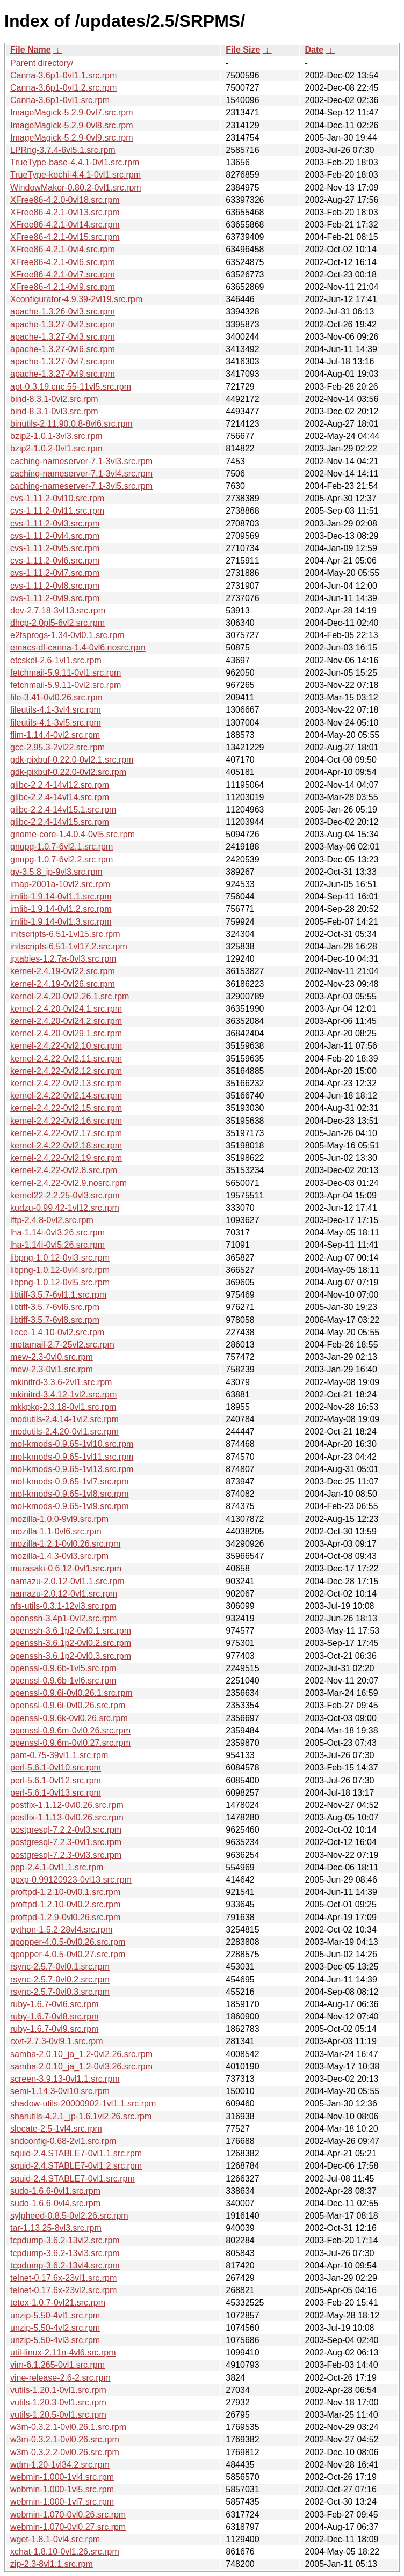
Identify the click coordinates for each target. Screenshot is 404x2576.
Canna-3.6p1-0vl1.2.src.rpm (63, 87)
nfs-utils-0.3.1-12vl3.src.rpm (63, 1606)
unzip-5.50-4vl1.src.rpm (55, 2315)
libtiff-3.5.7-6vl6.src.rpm (54, 1307)
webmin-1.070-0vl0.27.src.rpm (68, 2526)
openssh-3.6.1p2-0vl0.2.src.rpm (70, 1643)
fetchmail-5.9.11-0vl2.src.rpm (65, 685)
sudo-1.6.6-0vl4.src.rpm (55, 2203)
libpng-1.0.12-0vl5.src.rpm (60, 1282)
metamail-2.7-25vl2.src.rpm (62, 1344)
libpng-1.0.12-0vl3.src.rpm (60, 1257)
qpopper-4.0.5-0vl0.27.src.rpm (67, 1954)
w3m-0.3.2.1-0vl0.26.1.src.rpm (68, 2427)
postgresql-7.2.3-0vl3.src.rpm (65, 1855)
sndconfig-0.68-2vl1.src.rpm (63, 2141)
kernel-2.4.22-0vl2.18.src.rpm (66, 1145)
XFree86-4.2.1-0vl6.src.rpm (62, 262)
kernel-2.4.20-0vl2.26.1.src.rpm (69, 996)
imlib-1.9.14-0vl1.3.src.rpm (61, 921)
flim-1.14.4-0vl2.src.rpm (55, 735)
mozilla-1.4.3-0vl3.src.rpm (59, 1556)
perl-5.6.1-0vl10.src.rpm (55, 1767)
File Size (243, 49)
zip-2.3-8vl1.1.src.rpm (51, 2563)
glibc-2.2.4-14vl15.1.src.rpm (63, 809)
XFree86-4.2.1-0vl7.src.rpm (62, 274)
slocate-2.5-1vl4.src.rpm (56, 2128)
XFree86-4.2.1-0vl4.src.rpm (62, 249)
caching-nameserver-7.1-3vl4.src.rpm (81, 473)
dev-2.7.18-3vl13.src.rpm (57, 610)
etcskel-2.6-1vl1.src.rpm (56, 660)
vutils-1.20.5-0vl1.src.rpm (58, 2414)
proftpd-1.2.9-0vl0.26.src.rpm (65, 1917)
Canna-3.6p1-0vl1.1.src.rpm (63, 75)
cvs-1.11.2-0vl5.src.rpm (54, 548)
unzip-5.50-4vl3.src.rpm (55, 2340)
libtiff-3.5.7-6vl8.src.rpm (54, 1319)
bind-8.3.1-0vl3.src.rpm (54, 411)
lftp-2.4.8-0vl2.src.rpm (51, 1220)
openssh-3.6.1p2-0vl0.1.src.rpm (70, 1630)
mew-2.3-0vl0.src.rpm (51, 1357)
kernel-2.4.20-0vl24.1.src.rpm (66, 1008)
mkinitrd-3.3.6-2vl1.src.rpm (61, 1382)
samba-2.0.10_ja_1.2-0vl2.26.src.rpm (81, 2054)
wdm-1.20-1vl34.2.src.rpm (60, 2464)
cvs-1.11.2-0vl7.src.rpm (54, 572)
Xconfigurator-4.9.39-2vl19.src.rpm (76, 299)
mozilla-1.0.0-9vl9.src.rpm (59, 1519)
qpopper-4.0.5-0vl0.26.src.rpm (67, 1941)
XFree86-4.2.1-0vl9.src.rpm (62, 286)
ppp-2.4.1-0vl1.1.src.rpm (56, 1867)
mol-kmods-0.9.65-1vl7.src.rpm (69, 1481)
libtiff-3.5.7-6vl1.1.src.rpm (58, 1294)
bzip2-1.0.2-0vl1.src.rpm (56, 448)
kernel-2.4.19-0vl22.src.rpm (62, 971)
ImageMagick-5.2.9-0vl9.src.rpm (71, 137)
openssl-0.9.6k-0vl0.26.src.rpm (69, 1718)
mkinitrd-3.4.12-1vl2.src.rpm (63, 1394)
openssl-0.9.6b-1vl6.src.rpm (63, 1680)
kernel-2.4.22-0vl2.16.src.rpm (66, 1120)
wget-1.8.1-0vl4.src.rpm (55, 2539)
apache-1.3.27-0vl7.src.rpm (62, 361)
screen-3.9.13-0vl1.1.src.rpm (65, 2078)
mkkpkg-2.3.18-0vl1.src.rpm (63, 1406)
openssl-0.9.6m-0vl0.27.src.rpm (70, 1742)
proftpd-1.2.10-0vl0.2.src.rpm (65, 1904)
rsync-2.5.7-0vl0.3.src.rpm (60, 1991)
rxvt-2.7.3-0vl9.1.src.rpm (56, 2041)
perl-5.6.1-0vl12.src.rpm (55, 1780)
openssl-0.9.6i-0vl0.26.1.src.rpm (71, 1692)
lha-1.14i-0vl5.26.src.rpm (57, 1244)
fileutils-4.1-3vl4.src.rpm (55, 709)
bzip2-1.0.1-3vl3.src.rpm (56, 436)
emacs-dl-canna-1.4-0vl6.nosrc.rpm (78, 647)
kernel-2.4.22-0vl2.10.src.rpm (66, 1045)
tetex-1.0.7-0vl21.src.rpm (57, 2302)
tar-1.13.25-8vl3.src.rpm (56, 2228)
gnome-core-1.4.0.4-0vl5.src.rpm (72, 834)
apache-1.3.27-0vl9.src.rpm (62, 373)
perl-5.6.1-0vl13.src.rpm (55, 1792)
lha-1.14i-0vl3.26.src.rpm (57, 1232)
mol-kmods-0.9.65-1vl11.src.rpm (71, 1456)
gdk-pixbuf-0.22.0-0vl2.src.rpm (68, 772)
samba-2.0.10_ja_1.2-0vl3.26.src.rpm (81, 2066)
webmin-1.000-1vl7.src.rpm (62, 2501)
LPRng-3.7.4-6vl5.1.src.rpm (63, 150)
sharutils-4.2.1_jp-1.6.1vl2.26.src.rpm (81, 2116)
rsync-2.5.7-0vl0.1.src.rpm (60, 1966)
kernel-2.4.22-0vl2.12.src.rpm (66, 1070)
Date (314, 49)
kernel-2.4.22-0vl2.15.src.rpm (66, 1108)
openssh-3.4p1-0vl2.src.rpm (63, 1618)
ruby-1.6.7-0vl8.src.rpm (54, 2016)
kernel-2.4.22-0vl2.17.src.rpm (66, 1133)
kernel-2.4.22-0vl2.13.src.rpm (66, 1083)
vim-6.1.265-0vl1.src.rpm (57, 2364)
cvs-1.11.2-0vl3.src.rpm (54, 523)
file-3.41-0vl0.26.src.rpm (56, 697)
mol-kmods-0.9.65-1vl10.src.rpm (71, 1443)
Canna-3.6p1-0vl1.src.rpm (60, 100)
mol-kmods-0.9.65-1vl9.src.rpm (69, 1506)
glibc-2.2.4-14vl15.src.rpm (59, 821)
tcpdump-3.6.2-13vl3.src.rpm (65, 2253)
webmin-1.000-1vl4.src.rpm (62, 2477)
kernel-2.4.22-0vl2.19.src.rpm (66, 1157)
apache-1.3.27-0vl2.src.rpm (62, 324)
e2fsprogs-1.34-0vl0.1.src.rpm (67, 635)
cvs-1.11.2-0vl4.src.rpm (54, 535)
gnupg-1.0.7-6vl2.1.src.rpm (61, 846)
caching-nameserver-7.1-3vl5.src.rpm (81, 486)
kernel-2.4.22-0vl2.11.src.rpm (66, 1058)
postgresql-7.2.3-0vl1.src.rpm (65, 1842)
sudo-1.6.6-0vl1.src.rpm (55, 2191)
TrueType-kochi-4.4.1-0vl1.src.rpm (75, 174)
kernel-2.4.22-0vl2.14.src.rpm (66, 1095)
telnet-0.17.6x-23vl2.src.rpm (63, 2290)
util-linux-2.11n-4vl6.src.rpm (63, 2352)
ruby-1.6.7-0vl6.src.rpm (54, 2004)
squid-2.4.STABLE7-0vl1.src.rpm (72, 2178)
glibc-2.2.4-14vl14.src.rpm (59, 797)
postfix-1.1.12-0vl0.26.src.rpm (67, 1805)
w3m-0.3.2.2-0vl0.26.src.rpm (64, 2452)
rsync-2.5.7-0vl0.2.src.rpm (60, 1979)
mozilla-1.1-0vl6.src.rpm (56, 1531)
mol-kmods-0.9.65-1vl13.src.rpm (71, 1469)
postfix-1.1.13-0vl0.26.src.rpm (67, 1817)
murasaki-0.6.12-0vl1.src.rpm (65, 1568)
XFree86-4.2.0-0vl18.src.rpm (65, 199)
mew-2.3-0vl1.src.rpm (51, 1369)
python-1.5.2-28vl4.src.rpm (61, 1929)
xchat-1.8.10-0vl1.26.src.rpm (64, 2551)
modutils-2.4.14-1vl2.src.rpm (64, 1419)
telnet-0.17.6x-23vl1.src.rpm (63, 2277)
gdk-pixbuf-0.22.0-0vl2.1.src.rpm (71, 759)
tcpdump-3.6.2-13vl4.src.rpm (65, 2265)
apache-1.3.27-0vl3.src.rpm (62, 336)
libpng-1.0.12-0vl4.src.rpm (60, 1270)
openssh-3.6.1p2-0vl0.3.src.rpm (70, 1655)
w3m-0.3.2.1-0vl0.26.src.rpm (64, 2439)
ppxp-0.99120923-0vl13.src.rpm (71, 1879)
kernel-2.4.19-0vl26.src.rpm (62, 984)
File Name (30, 49)
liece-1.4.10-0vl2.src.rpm (57, 1332)
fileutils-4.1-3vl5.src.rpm (55, 722)
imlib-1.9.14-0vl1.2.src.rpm (61, 908)
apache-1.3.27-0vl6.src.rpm (62, 349)
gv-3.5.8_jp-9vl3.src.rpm (56, 871)
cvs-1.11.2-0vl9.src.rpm (54, 598)
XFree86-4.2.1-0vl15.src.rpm (65, 236)
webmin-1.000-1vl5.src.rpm (62, 2489)
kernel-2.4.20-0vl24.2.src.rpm (66, 1021)
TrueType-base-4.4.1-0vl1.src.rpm (74, 162)
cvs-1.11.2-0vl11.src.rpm (57, 510)
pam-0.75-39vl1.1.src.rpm (59, 1755)
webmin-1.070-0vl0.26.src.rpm (68, 2514)
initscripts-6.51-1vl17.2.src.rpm (68, 946)
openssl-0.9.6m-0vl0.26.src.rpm (70, 1730)
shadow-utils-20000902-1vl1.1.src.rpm (83, 2103)
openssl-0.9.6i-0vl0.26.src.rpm (67, 1705)
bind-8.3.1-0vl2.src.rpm (54, 399)
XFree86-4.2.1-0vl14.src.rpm (65, 224)
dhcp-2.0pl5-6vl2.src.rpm (57, 622)
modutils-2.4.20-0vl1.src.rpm (64, 1431)
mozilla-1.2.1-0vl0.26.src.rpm (65, 1543)
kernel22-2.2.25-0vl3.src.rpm (65, 1195)
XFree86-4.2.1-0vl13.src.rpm (65, 212)
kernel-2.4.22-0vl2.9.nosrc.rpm (68, 1183)
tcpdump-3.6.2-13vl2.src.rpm (65, 2240)
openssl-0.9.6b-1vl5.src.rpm (63, 1668)
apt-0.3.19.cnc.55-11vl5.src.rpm (70, 386)
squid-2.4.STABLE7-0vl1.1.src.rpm (76, 2153)
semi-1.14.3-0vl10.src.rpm (60, 2091)
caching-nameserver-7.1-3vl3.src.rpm (81, 461)
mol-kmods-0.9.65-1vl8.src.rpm (69, 1493)
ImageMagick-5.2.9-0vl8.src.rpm (71, 125)
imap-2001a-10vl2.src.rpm (60, 884)
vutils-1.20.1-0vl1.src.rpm (58, 2390)
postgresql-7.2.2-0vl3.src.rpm (65, 1829)
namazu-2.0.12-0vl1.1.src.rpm (67, 1581)
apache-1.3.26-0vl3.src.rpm (62, 311)
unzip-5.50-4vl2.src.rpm (55, 2327)
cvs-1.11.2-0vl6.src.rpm (54, 560)
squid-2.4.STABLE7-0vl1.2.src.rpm (76, 2165)
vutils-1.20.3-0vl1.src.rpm (58, 2402)
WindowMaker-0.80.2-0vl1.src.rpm (75, 187)
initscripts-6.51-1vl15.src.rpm (65, 934)
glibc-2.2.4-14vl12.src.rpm (59, 784)
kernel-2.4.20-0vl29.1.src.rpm (66, 1033)
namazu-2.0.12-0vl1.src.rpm (63, 1593)
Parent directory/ (41, 63)
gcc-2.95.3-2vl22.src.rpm (57, 747)
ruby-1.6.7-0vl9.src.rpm (54, 2028)
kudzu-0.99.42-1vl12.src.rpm (64, 1207)
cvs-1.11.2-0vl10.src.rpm (57, 498)
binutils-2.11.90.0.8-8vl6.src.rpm (71, 423)
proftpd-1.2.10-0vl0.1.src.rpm (65, 1892)
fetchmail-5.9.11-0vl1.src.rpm (65, 672)
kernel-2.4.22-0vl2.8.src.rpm (63, 1170)
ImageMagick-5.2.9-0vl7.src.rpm (71, 112)
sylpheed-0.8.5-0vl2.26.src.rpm (69, 2215)
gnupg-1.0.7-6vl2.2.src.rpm (61, 859)
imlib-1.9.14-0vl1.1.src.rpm (61, 896)
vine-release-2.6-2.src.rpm (60, 2377)
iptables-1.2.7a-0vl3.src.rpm (63, 958)
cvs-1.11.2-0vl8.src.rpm (54, 585)
